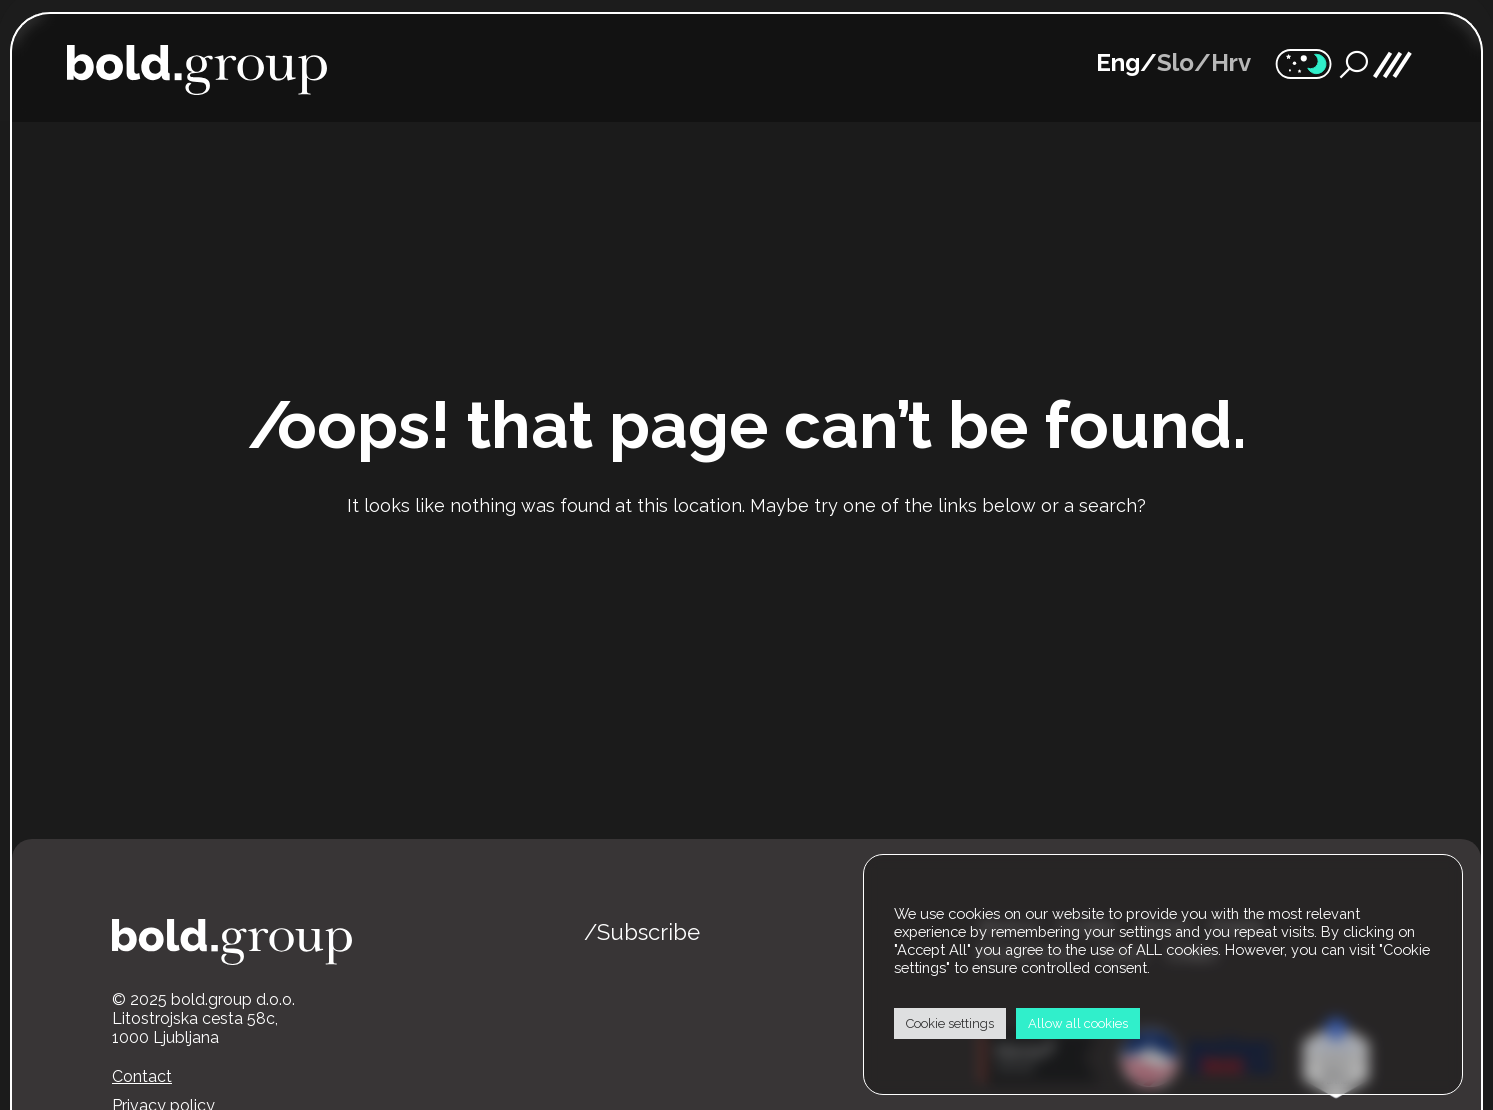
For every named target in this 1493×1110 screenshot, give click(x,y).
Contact (142, 1076)
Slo (1175, 63)
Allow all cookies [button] (1078, 1023)
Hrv (1231, 63)
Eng (1118, 63)
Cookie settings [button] (950, 1023)
